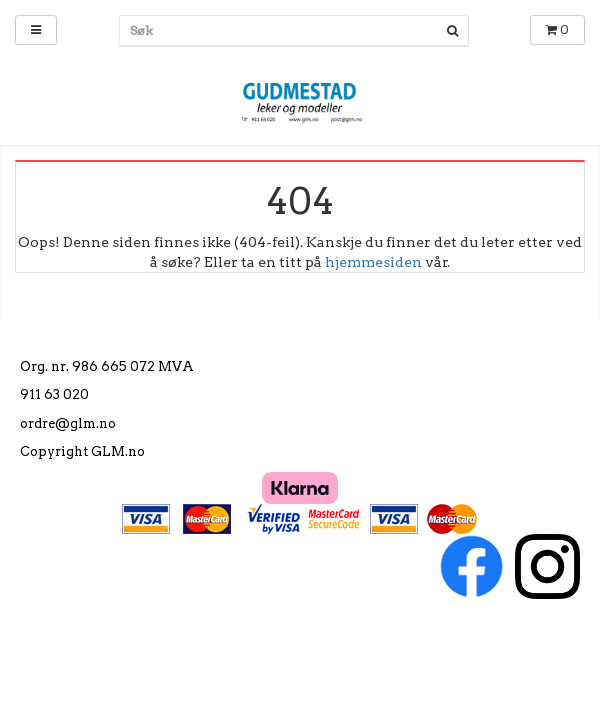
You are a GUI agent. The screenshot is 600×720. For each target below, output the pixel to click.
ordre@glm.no (68, 423)
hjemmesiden (373, 262)
